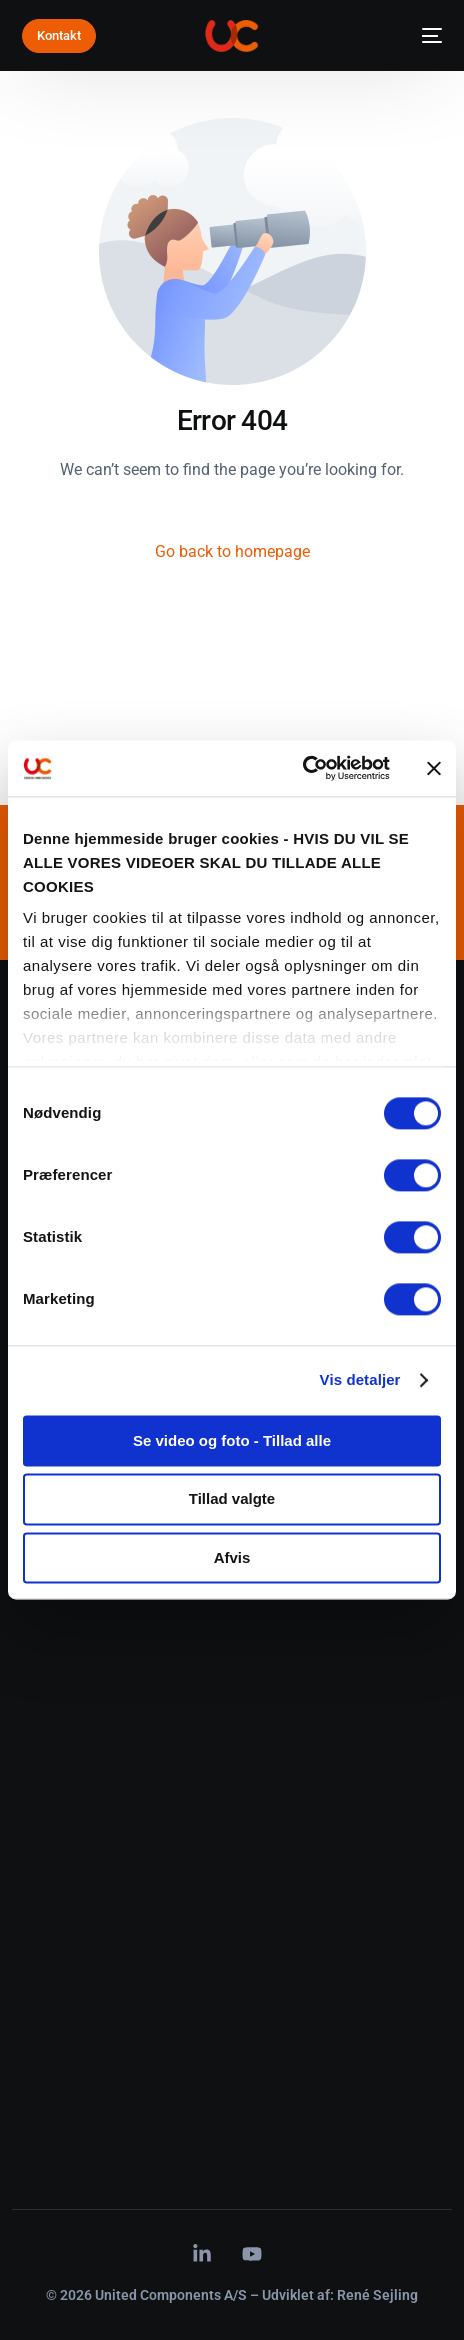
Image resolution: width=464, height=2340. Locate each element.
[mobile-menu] (426, 36)
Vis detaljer (360, 1379)
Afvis (232, 1557)
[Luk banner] (434, 768)
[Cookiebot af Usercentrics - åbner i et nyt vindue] (302, 768)
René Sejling (377, 2295)
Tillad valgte (232, 1499)
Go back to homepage (232, 551)
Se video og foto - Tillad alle (232, 1440)
